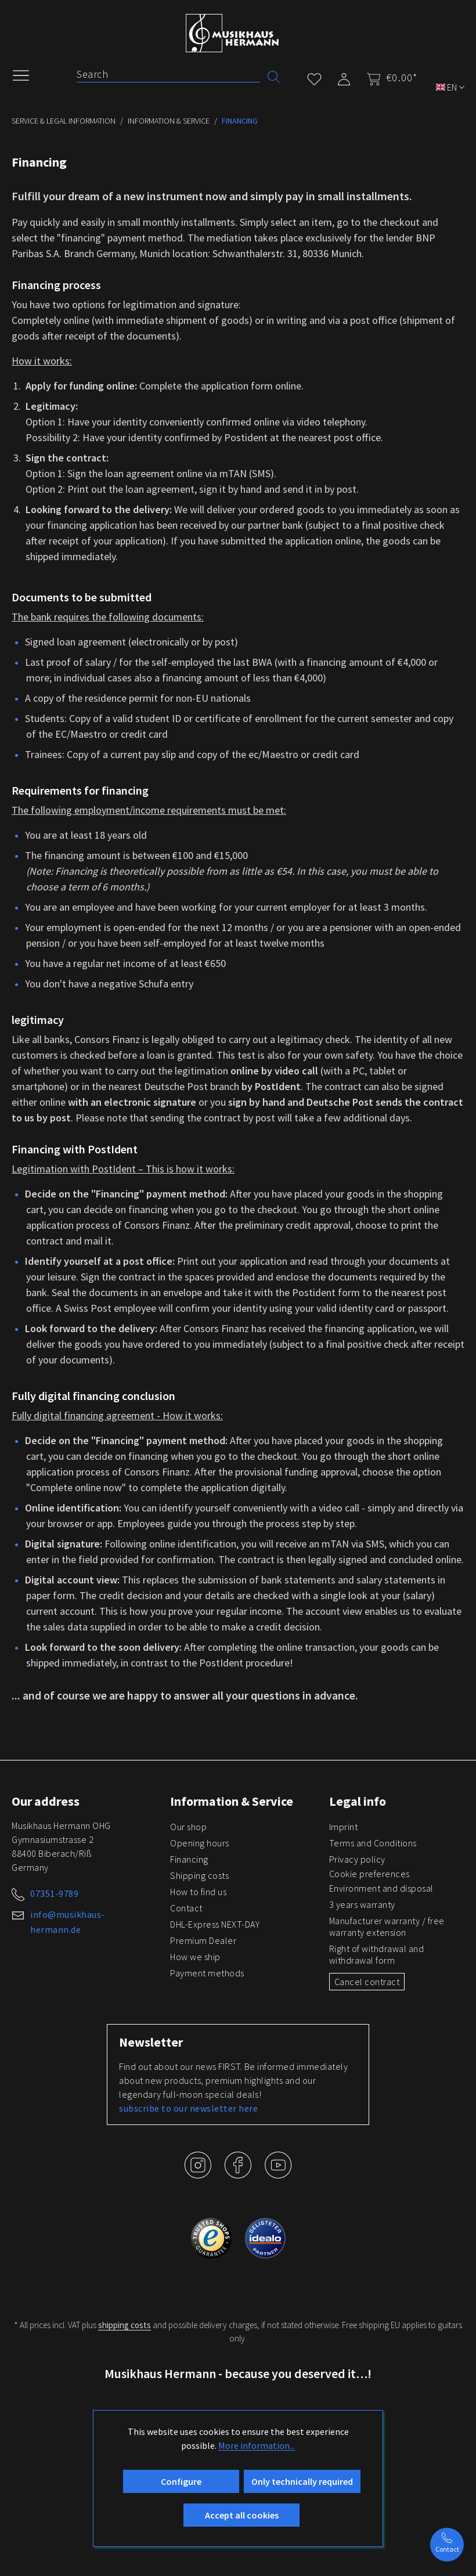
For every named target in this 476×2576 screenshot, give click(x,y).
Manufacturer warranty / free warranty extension (387, 1926)
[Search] (168, 74)
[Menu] (27, 74)
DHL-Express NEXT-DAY (214, 1924)
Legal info (357, 1801)
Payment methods (207, 1973)
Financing (189, 1859)
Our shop (188, 1826)
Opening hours (199, 1843)
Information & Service (231, 1801)
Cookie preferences (369, 1873)
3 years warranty (362, 1904)
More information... (256, 2445)
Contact (186, 1908)
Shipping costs (199, 1875)
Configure (181, 2481)
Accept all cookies (242, 2515)
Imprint (343, 1826)
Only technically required (302, 2481)
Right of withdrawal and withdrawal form (376, 1954)
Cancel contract (367, 1981)
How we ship (195, 1956)
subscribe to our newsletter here (188, 2108)
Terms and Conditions (373, 1843)
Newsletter (151, 2042)
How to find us (198, 1891)
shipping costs (124, 2324)
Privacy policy (357, 1859)
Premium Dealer (203, 1940)
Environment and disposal (381, 1888)
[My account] (344, 77)
